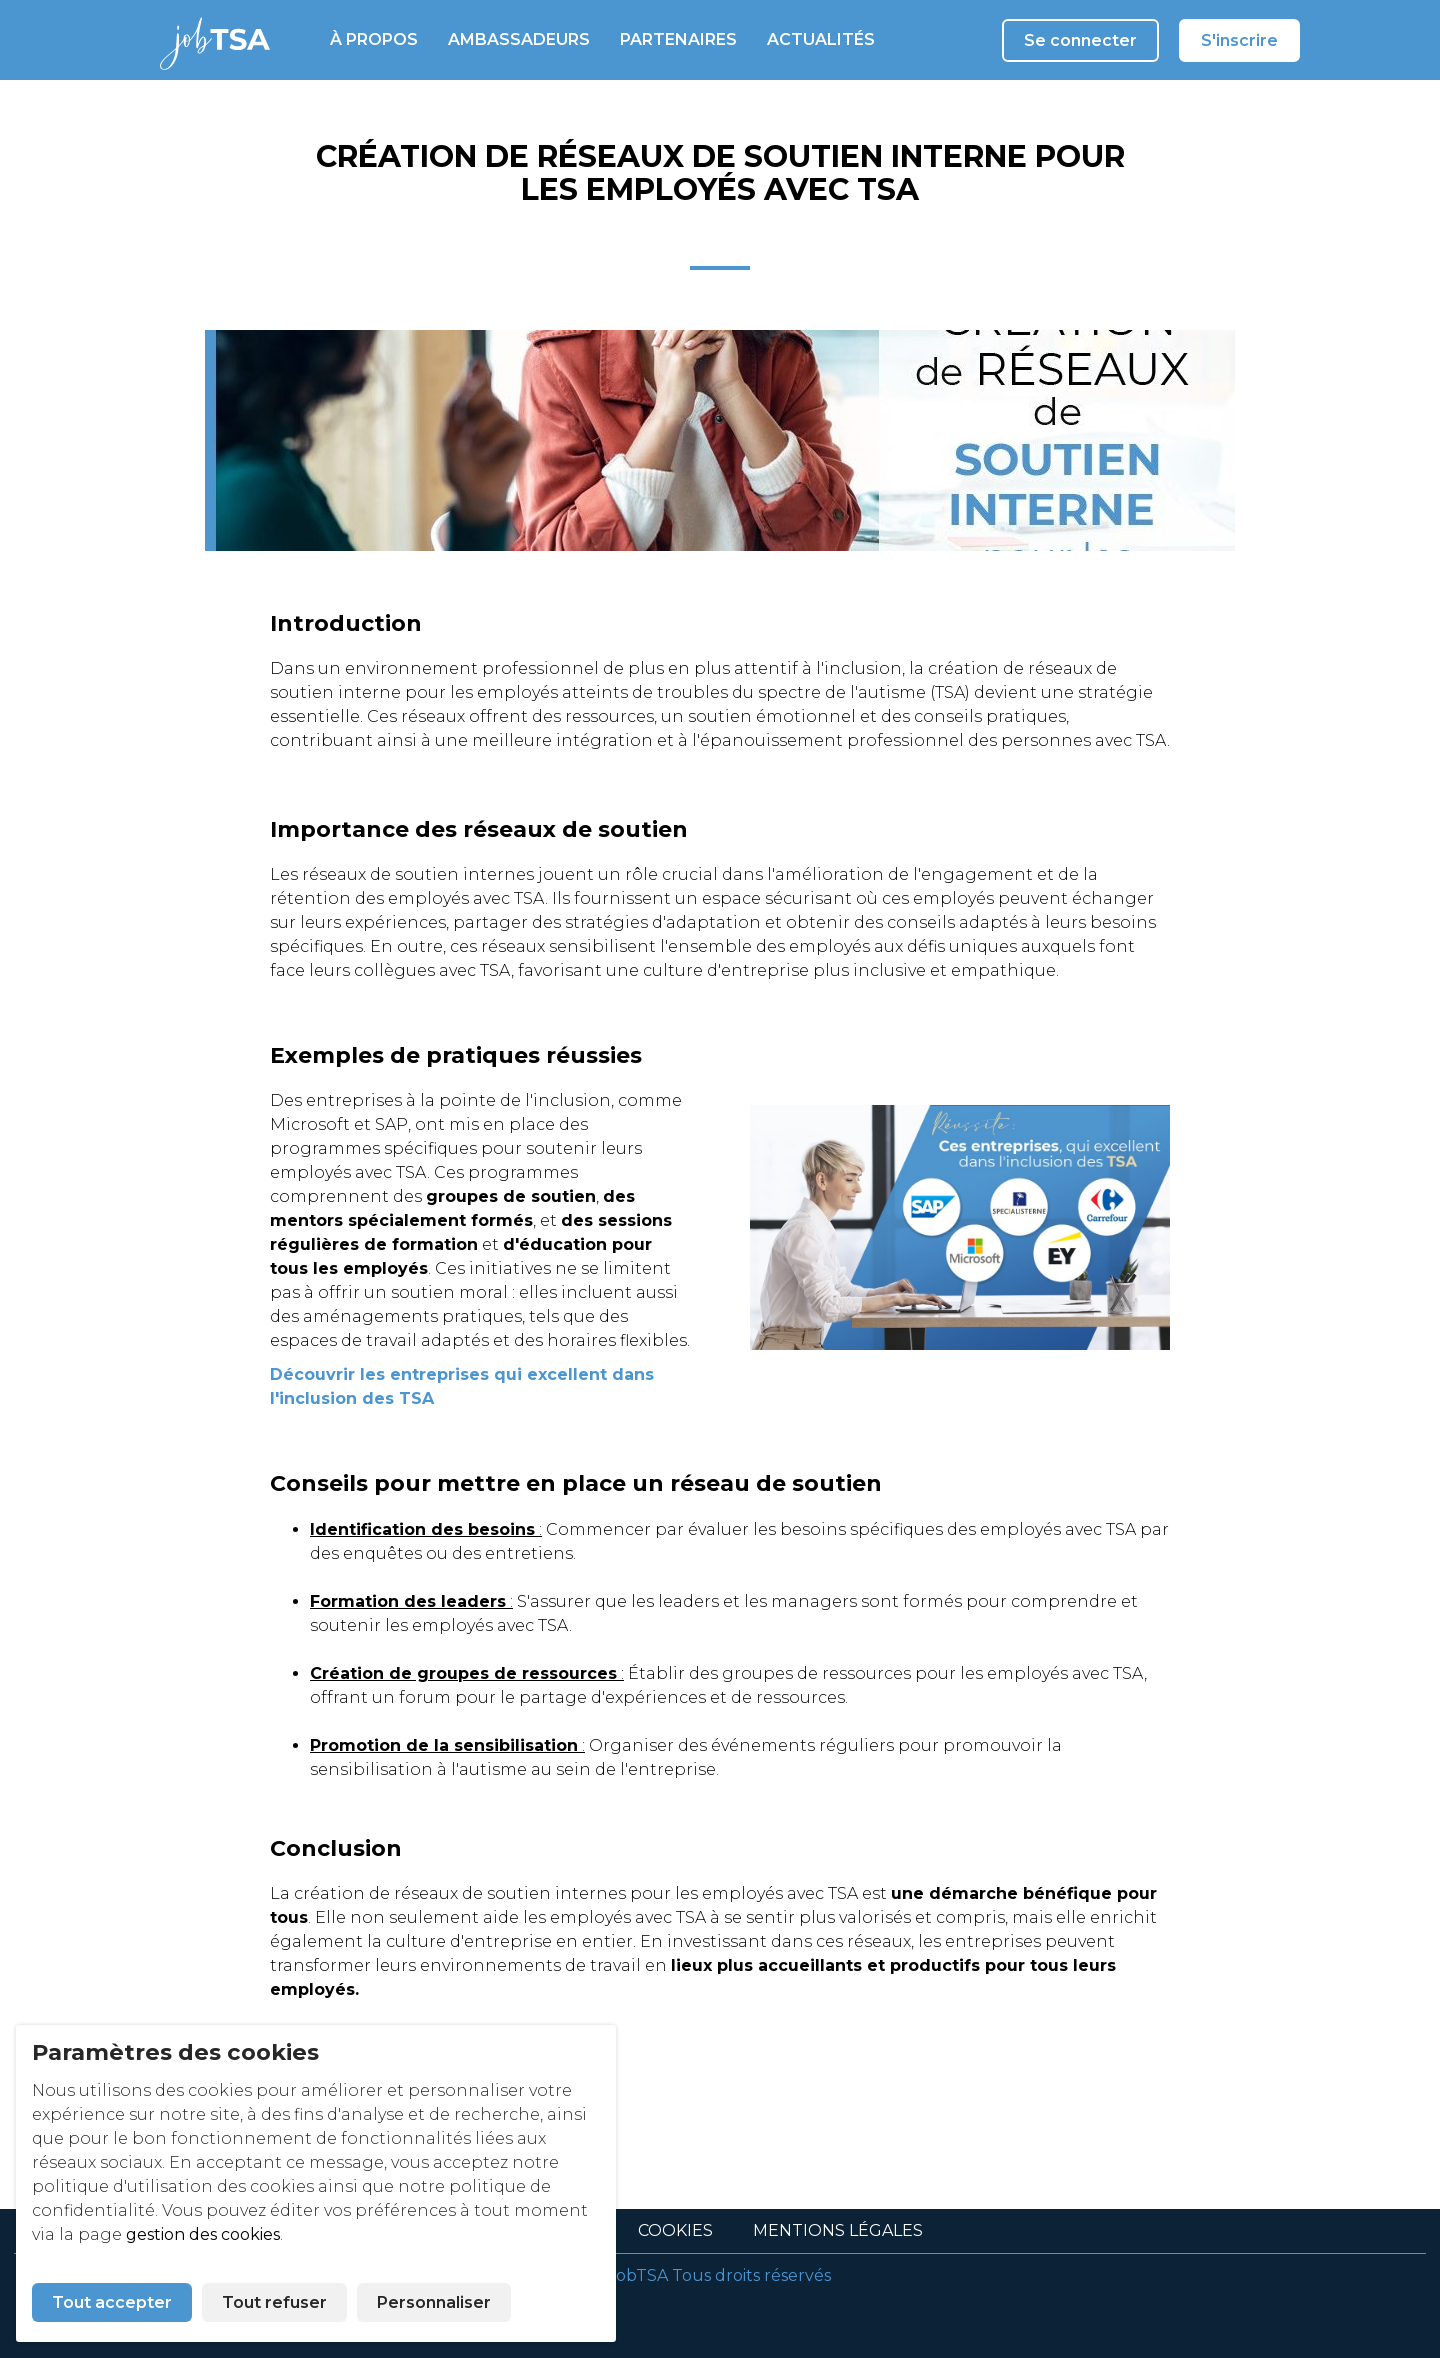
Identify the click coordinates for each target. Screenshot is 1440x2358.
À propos (374, 39)
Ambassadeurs (519, 39)
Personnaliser (434, 2302)
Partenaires (678, 39)
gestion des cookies (203, 2234)
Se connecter (1080, 40)
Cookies (675, 2230)
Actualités (821, 39)
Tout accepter (112, 2302)
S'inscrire (1239, 40)
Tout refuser (274, 2302)
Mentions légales (838, 2230)
